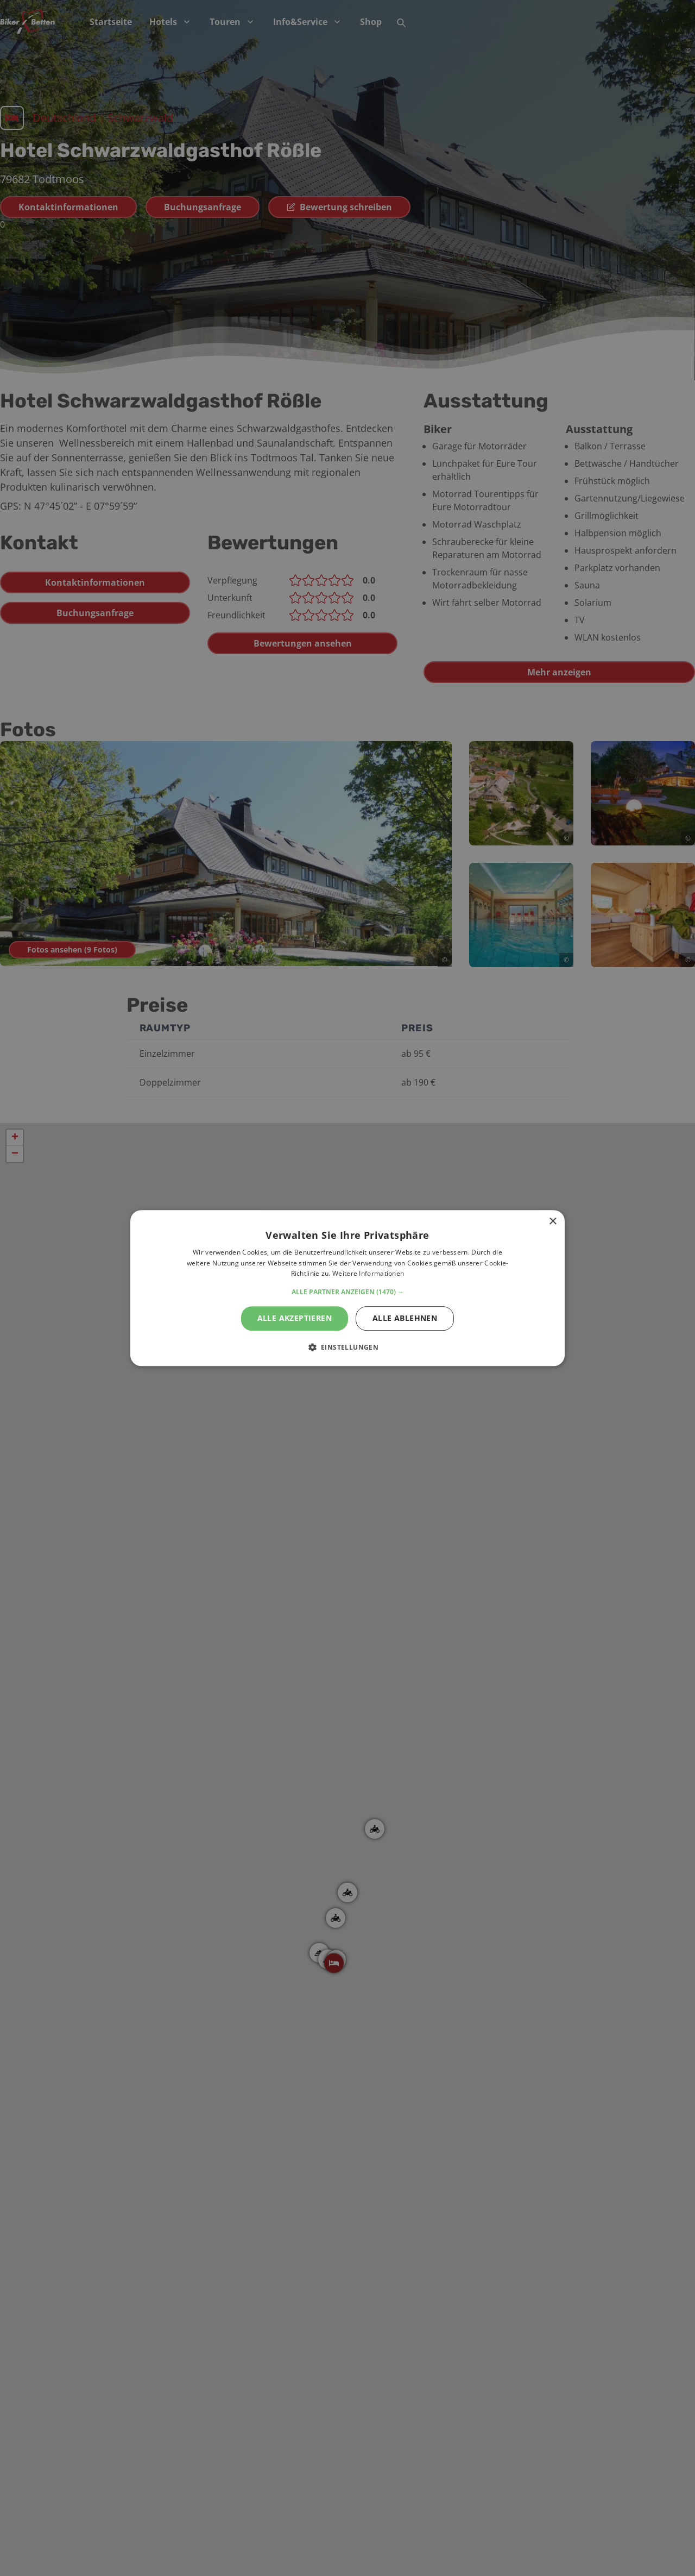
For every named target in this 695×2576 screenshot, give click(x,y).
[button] (348, 1292)
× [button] (552, 1222)
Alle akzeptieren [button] (294, 1318)
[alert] (347, 1288)
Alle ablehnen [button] (404, 1318)
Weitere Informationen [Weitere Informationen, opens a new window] (368, 1273)
